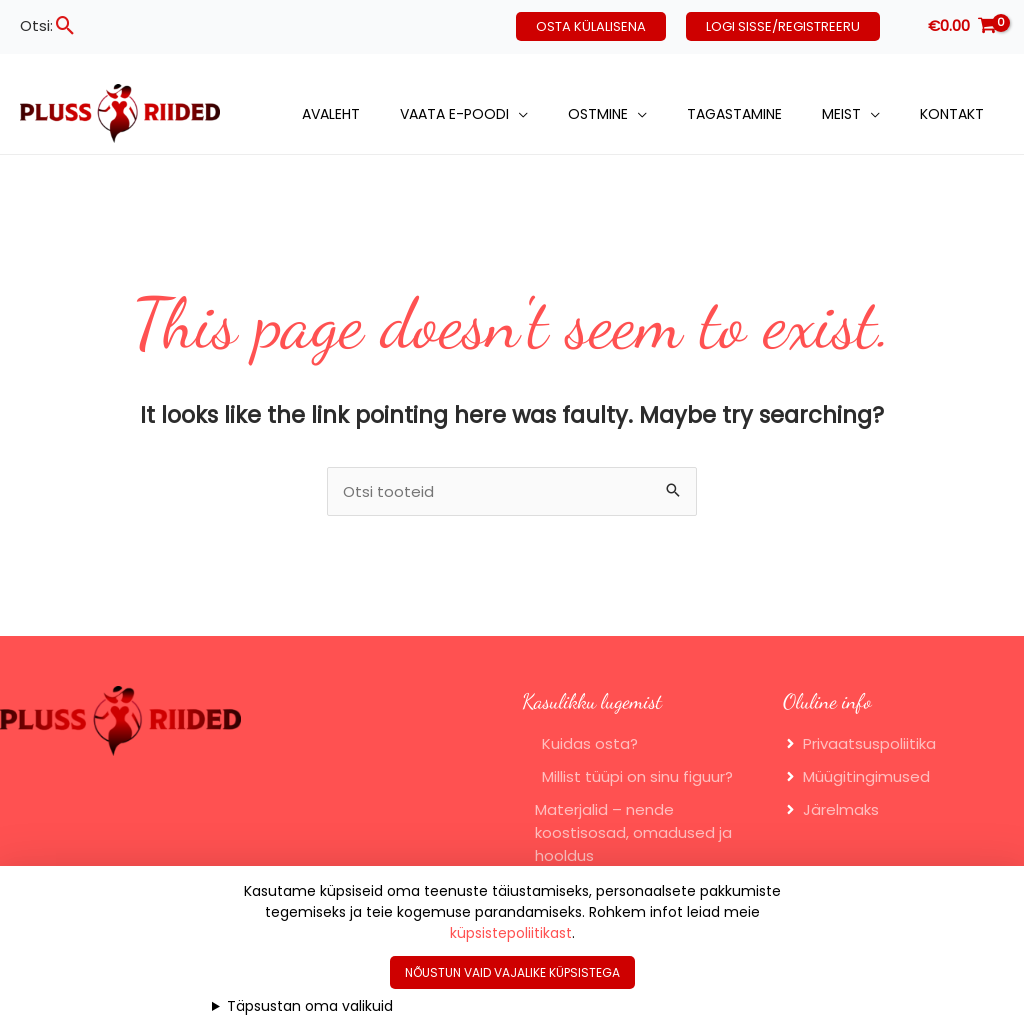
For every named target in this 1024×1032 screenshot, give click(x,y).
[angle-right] (859, 743)
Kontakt (952, 114)
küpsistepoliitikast (511, 933)
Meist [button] (841, 114)
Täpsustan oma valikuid (310, 1006)
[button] (65, 25)
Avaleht (331, 114)
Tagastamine (734, 114)
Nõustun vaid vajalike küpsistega (512, 972)
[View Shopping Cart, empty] (962, 26)
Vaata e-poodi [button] (454, 114)
